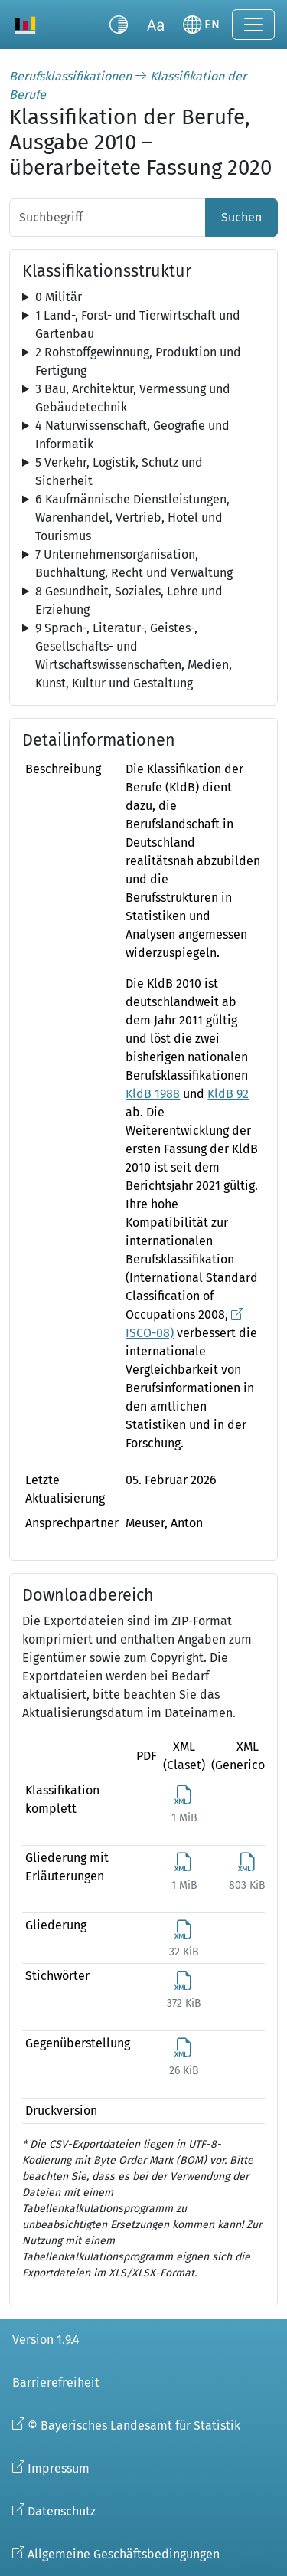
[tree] (143, 297)
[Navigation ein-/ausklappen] (253, 24)
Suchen (241, 217)
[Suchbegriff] (107, 217)
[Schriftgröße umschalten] (155, 24)
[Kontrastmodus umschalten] (118, 24)
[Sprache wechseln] (201, 24)
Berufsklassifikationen (70, 76)
